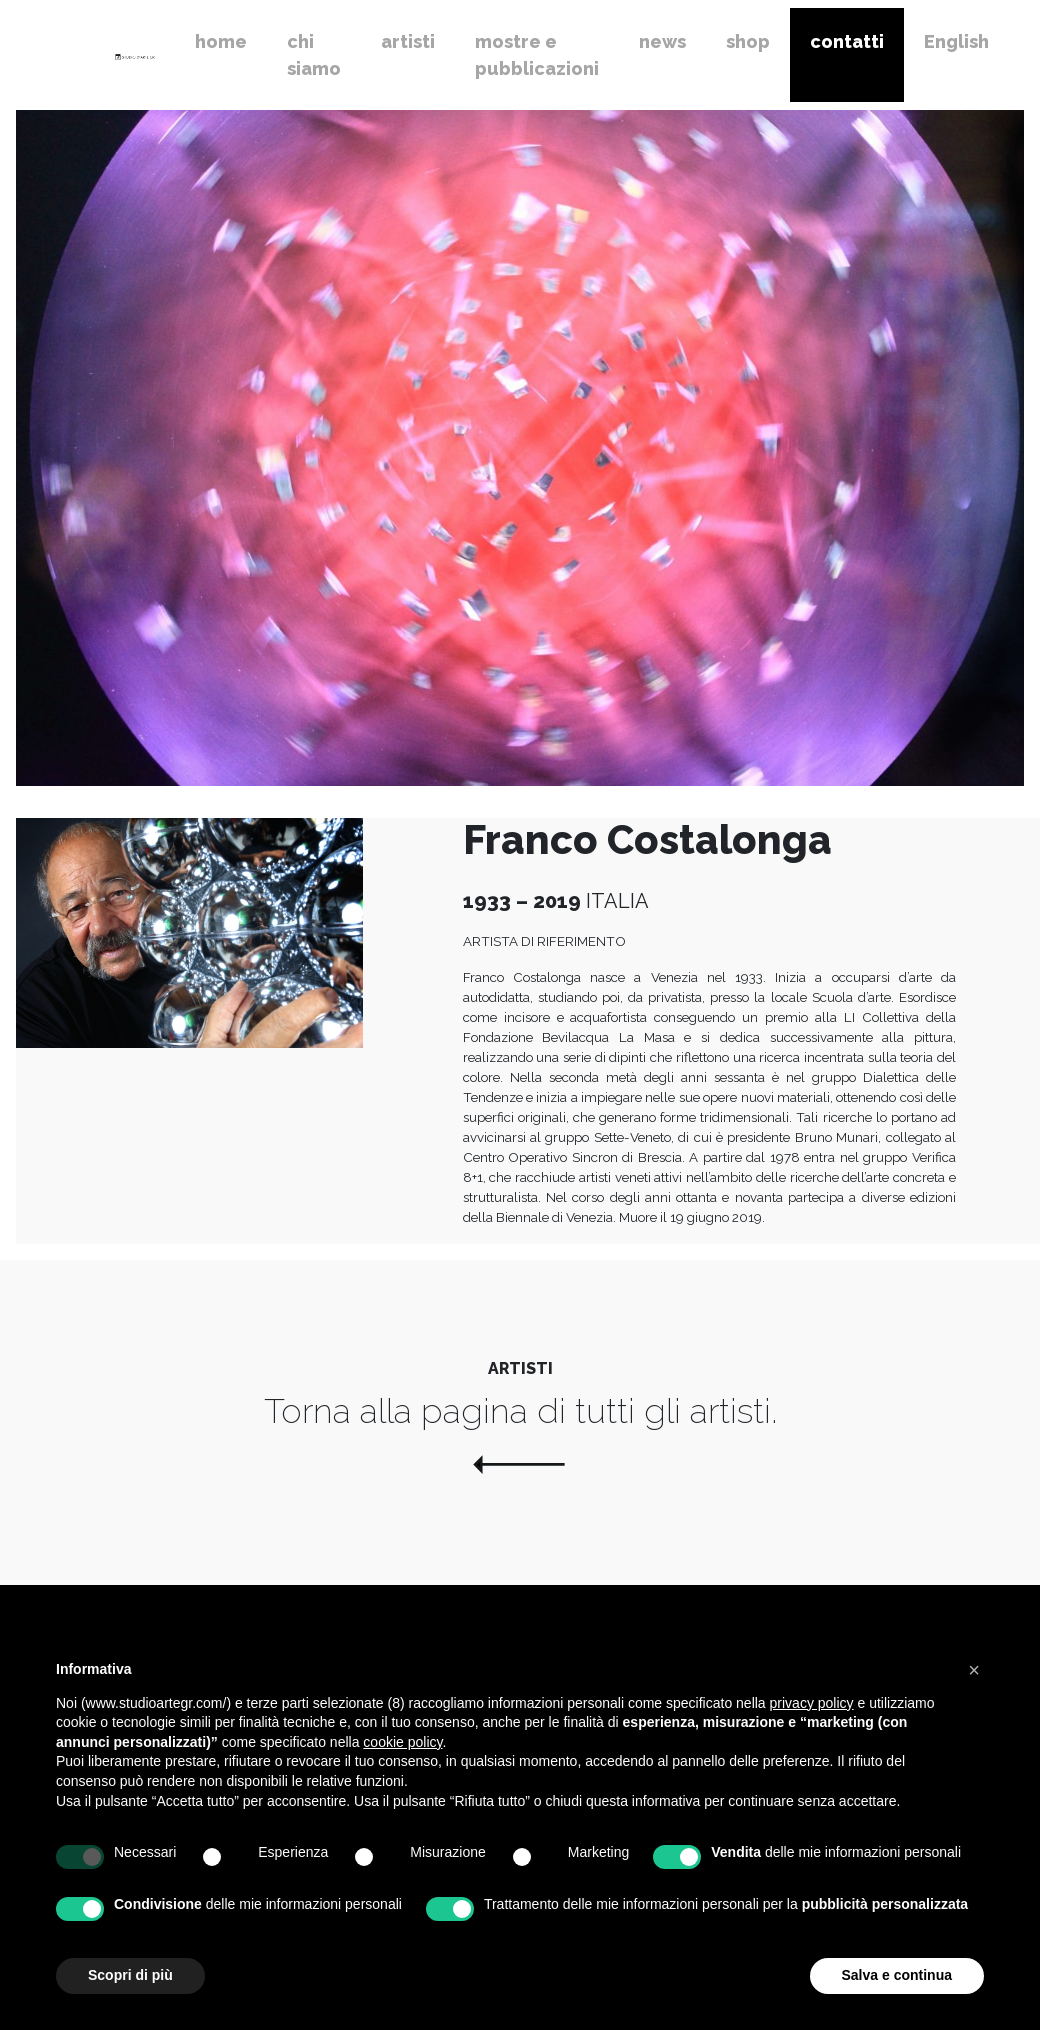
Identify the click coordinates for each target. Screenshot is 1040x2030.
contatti (847, 41)
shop (748, 41)
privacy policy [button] (812, 1703)
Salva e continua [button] (897, 1975)
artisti (408, 41)
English (956, 41)
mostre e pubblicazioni (537, 55)
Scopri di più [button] (130, 1975)
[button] (974, 1670)
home (221, 41)
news (662, 41)
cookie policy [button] (402, 1742)
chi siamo (314, 55)
